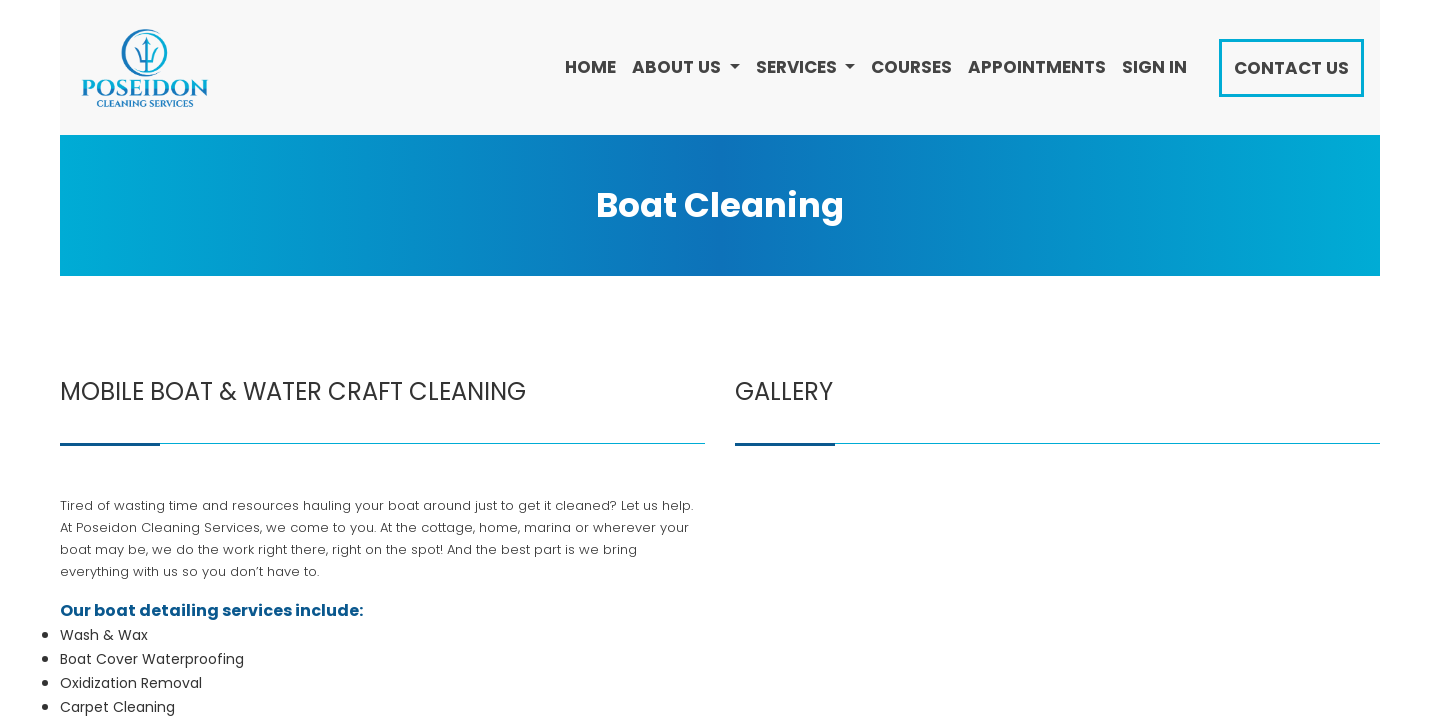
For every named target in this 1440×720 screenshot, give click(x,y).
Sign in (1154, 67)
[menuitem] (590, 67)
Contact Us (1291, 68)
